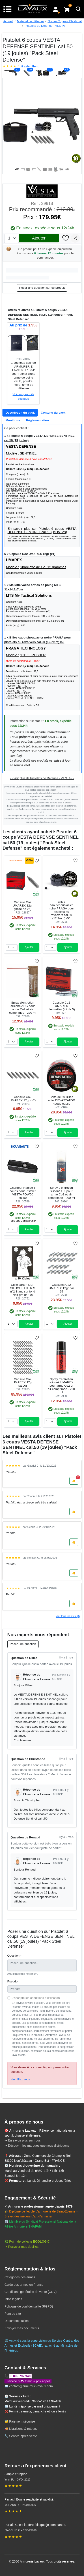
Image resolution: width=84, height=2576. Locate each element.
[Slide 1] (17, 169)
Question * (14, 1955)
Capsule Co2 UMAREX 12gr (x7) (23, 1098)
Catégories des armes (19, 2277)
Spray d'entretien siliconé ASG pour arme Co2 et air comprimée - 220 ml (22, 1007)
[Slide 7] (50, 169)
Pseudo (12, 1981)
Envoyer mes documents (21, 2328)
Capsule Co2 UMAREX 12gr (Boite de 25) (22, 905)
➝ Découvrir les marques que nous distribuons (36, 2145)
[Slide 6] (45, 169)
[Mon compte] (55, 9)
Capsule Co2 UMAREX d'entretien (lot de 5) (61, 1006)
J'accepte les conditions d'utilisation (36, 1998)
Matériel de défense (30, 21)
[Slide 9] (61, 169)
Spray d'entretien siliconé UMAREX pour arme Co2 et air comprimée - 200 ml (61, 1385)
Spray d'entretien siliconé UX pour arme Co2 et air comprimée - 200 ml (61, 1192)
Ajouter (38, 238)
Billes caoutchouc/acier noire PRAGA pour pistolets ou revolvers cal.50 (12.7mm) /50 (61, 910)
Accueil (8, 21)
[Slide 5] (39, 169)
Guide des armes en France (23, 2284)
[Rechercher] (78, 9)
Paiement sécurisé (22, 2421)
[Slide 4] (34, 169)
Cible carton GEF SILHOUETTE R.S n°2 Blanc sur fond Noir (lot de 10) (22, 1290)
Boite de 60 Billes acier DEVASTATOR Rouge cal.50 (61, 1100)
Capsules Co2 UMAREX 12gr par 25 (61, 1288)
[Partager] (75, 238)
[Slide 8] (56, 169)
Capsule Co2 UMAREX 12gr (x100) (22, 1382)
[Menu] (7, 9)
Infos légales (13, 2299)
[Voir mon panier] (67, 9)
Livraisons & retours (23, 2428)
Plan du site (12, 2313)
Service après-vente (23, 2436)
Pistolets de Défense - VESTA (44, 25)
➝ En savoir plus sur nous (22, 2140)
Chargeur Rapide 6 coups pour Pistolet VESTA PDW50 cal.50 (23, 1192)
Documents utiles (16, 2321)
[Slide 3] (28, 169)
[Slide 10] (67, 169)
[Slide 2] (23, 169)
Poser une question (23, 1644)
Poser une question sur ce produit (42, 287)
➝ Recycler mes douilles (21, 2246)
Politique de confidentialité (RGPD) (28, 2306)
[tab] (20, 413)
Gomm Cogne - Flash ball (64, 21)
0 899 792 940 (21, 2376)
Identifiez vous (20, 2079)
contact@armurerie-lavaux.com (31, 2386)
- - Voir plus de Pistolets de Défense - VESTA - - (42, 778)
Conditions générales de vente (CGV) (30, 2292)
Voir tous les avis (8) (68, 1616)
